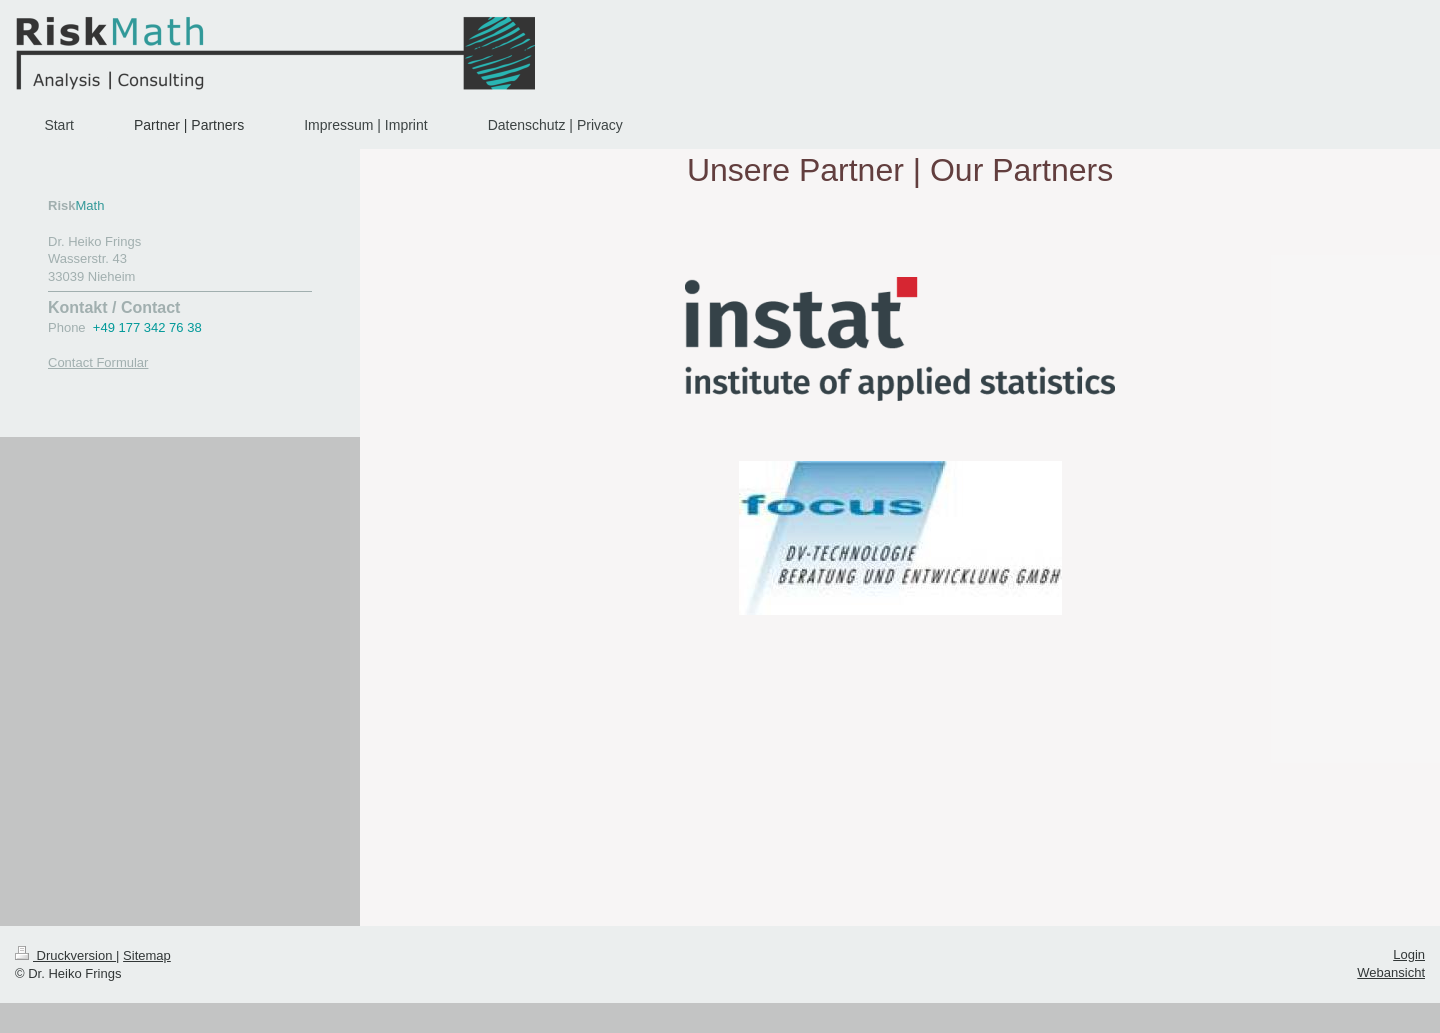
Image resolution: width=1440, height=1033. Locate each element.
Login (1409, 954)
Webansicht (1391, 972)
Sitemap (147, 955)
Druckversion (65, 955)
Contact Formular (98, 362)
